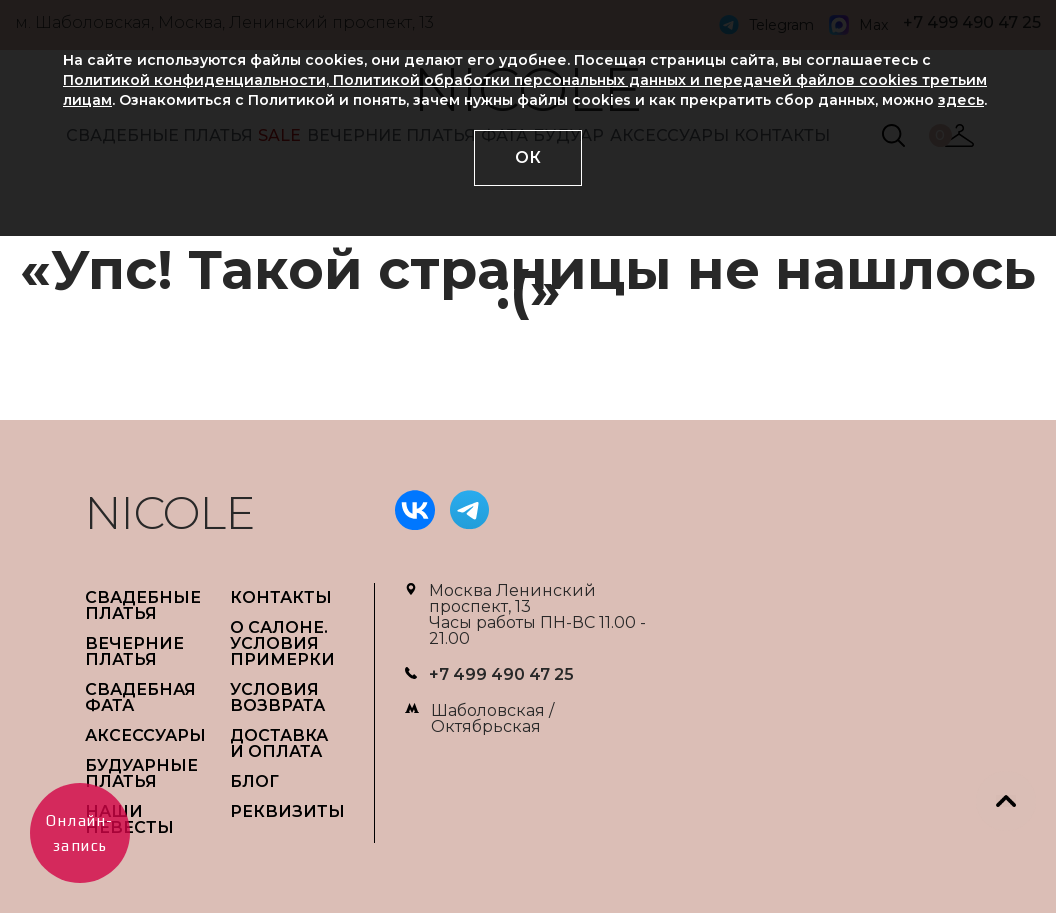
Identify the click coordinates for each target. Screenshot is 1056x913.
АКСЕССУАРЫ (145, 735)
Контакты (281, 597)
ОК (528, 157)
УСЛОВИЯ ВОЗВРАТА (277, 697)
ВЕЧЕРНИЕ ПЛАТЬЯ (134, 651)
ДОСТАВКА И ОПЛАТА (279, 743)
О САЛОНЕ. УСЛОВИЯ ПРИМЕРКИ (282, 643)
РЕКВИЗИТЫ (287, 811)
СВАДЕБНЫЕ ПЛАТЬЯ (143, 605)
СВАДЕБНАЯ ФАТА (140, 697)
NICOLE (170, 512)
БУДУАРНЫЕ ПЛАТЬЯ (141, 773)
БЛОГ (254, 781)
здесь (961, 100)
